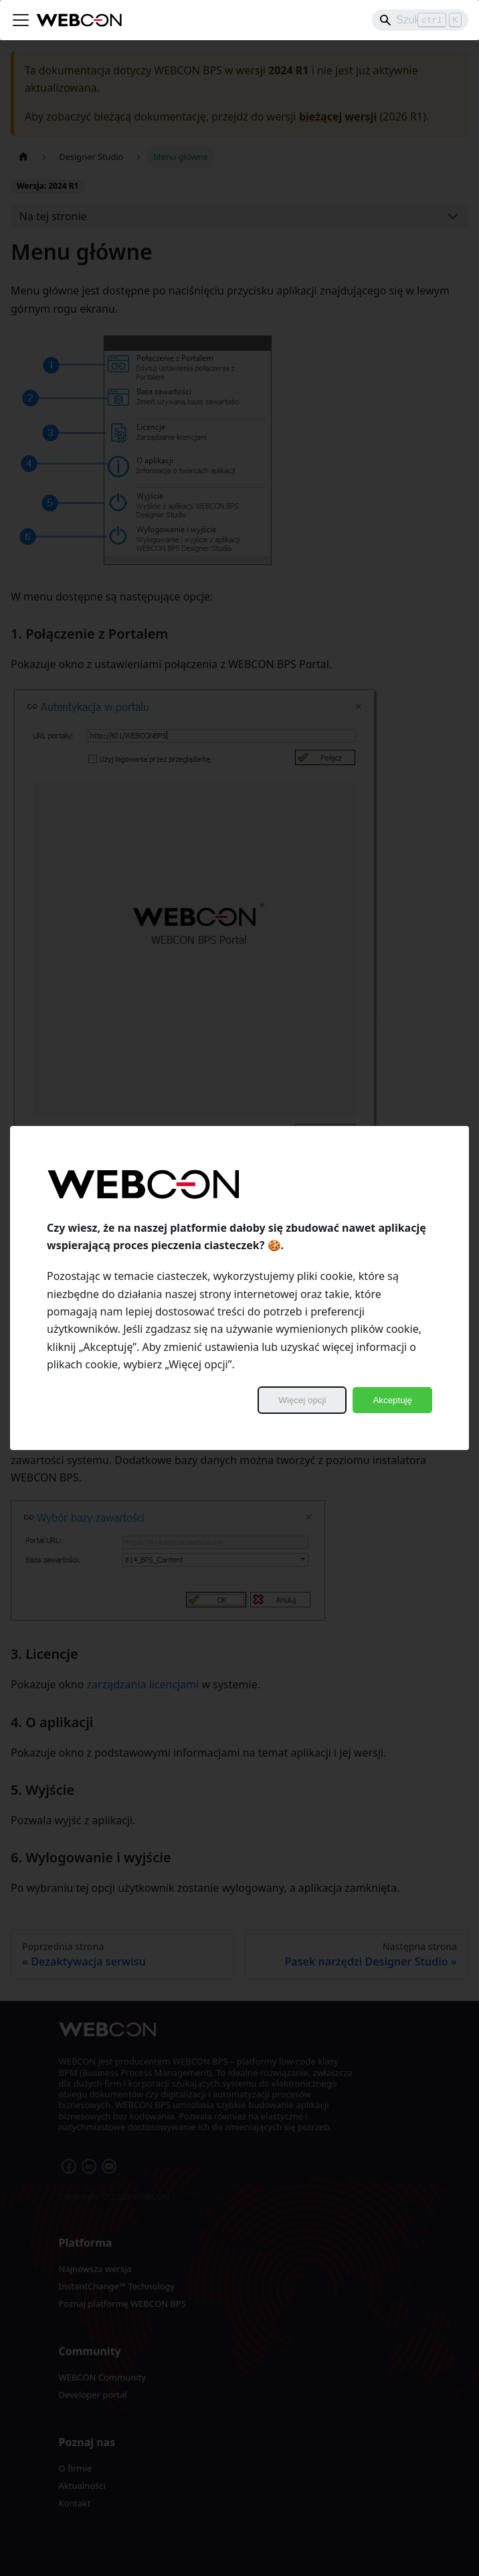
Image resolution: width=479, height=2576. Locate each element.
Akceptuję (392, 1400)
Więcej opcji (302, 1400)
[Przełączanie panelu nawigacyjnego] (21, 20)
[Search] (420, 20)
